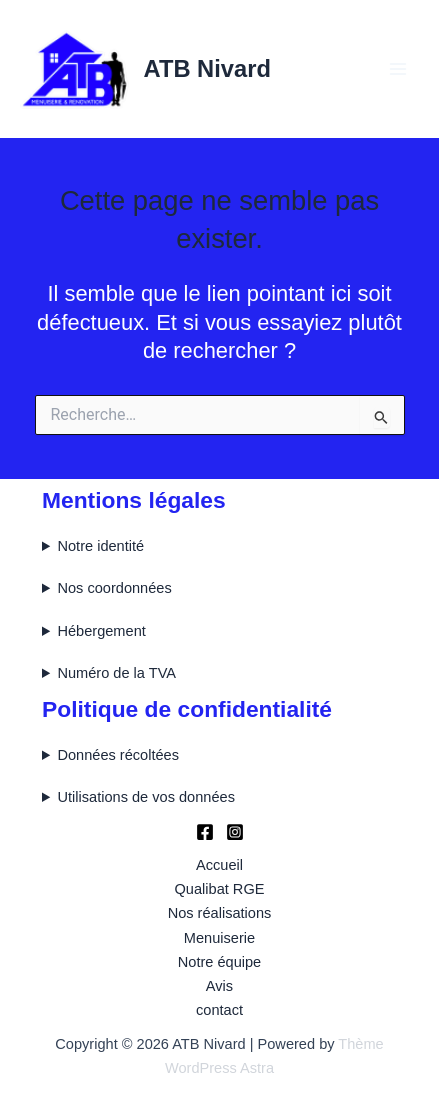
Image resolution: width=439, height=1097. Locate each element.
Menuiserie (219, 938)
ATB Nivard (207, 69)
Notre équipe (219, 962)
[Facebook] (205, 832)
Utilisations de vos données (145, 797)
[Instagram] (235, 832)
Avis (219, 986)
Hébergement (101, 631)
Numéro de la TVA (116, 673)
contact (219, 1010)
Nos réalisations (220, 913)
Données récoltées (118, 755)
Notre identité (100, 546)
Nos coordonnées (114, 588)
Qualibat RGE (220, 889)
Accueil (219, 865)
